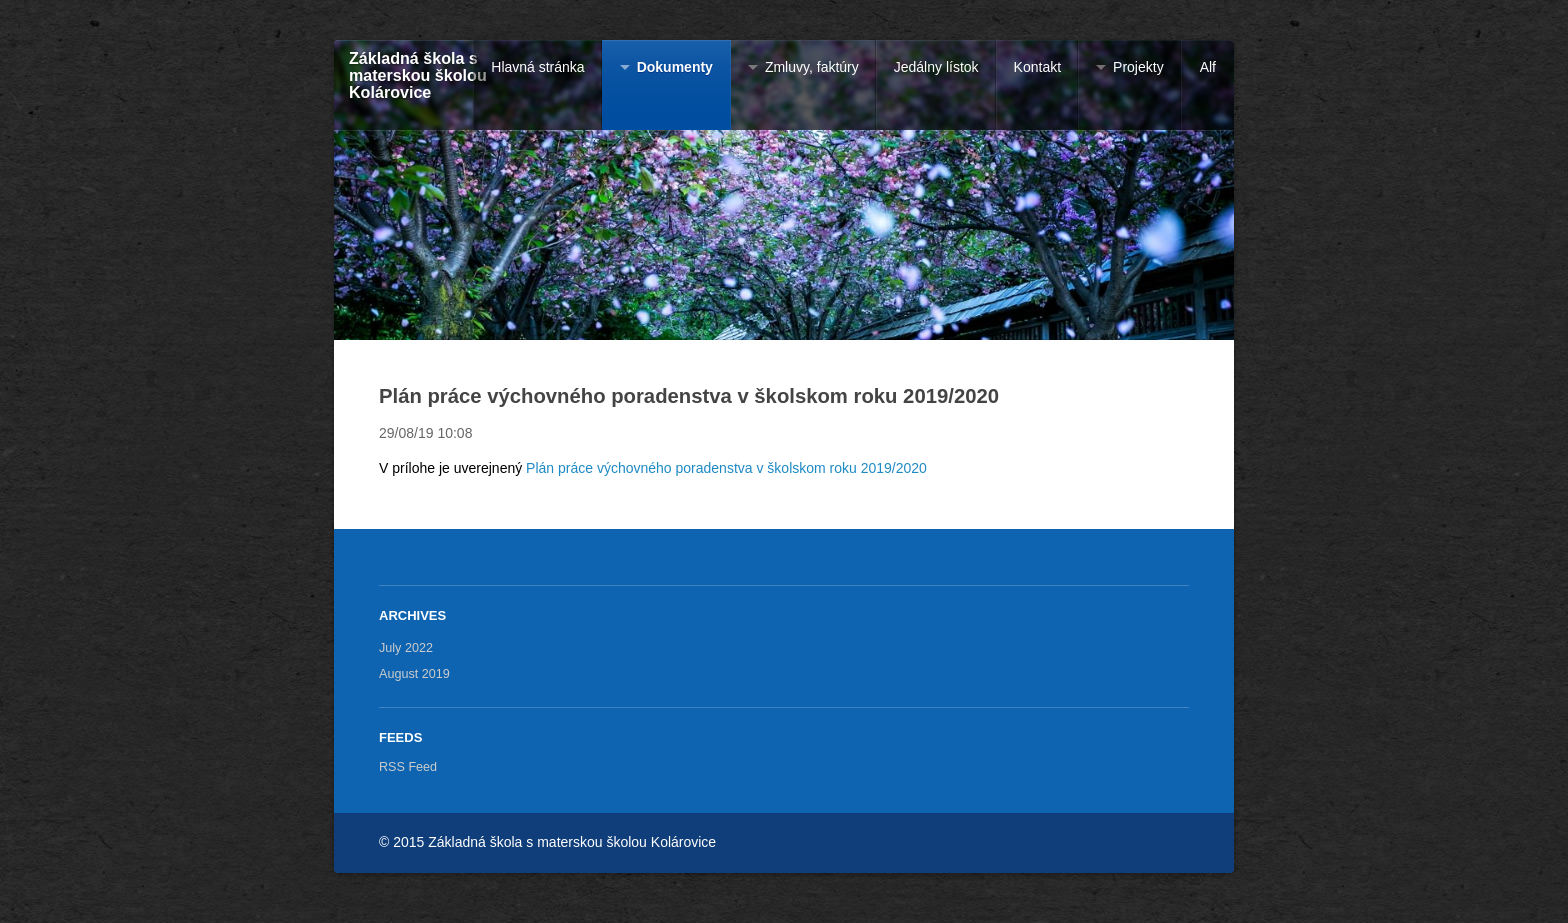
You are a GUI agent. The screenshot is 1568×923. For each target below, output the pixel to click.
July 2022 (406, 648)
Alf (1208, 67)
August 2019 (414, 674)
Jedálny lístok (936, 67)
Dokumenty (675, 67)
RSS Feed (408, 767)
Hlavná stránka (537, 67)
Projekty (1138, 67)
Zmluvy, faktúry (812, 67)
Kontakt (1037, 67)
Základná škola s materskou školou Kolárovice (418, 75)
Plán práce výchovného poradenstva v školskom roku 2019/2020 (726, 468)
